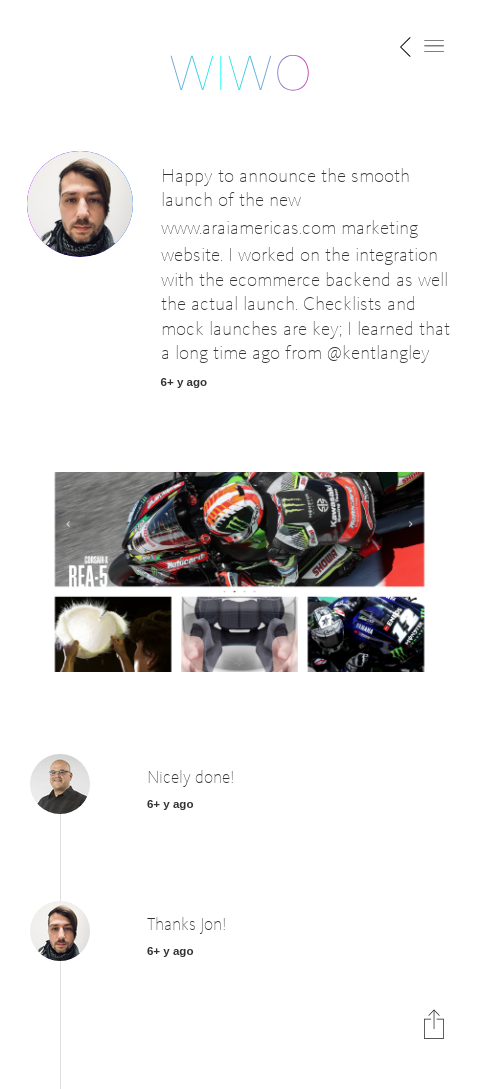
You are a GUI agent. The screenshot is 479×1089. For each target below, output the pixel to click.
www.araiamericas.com (248, 228)
